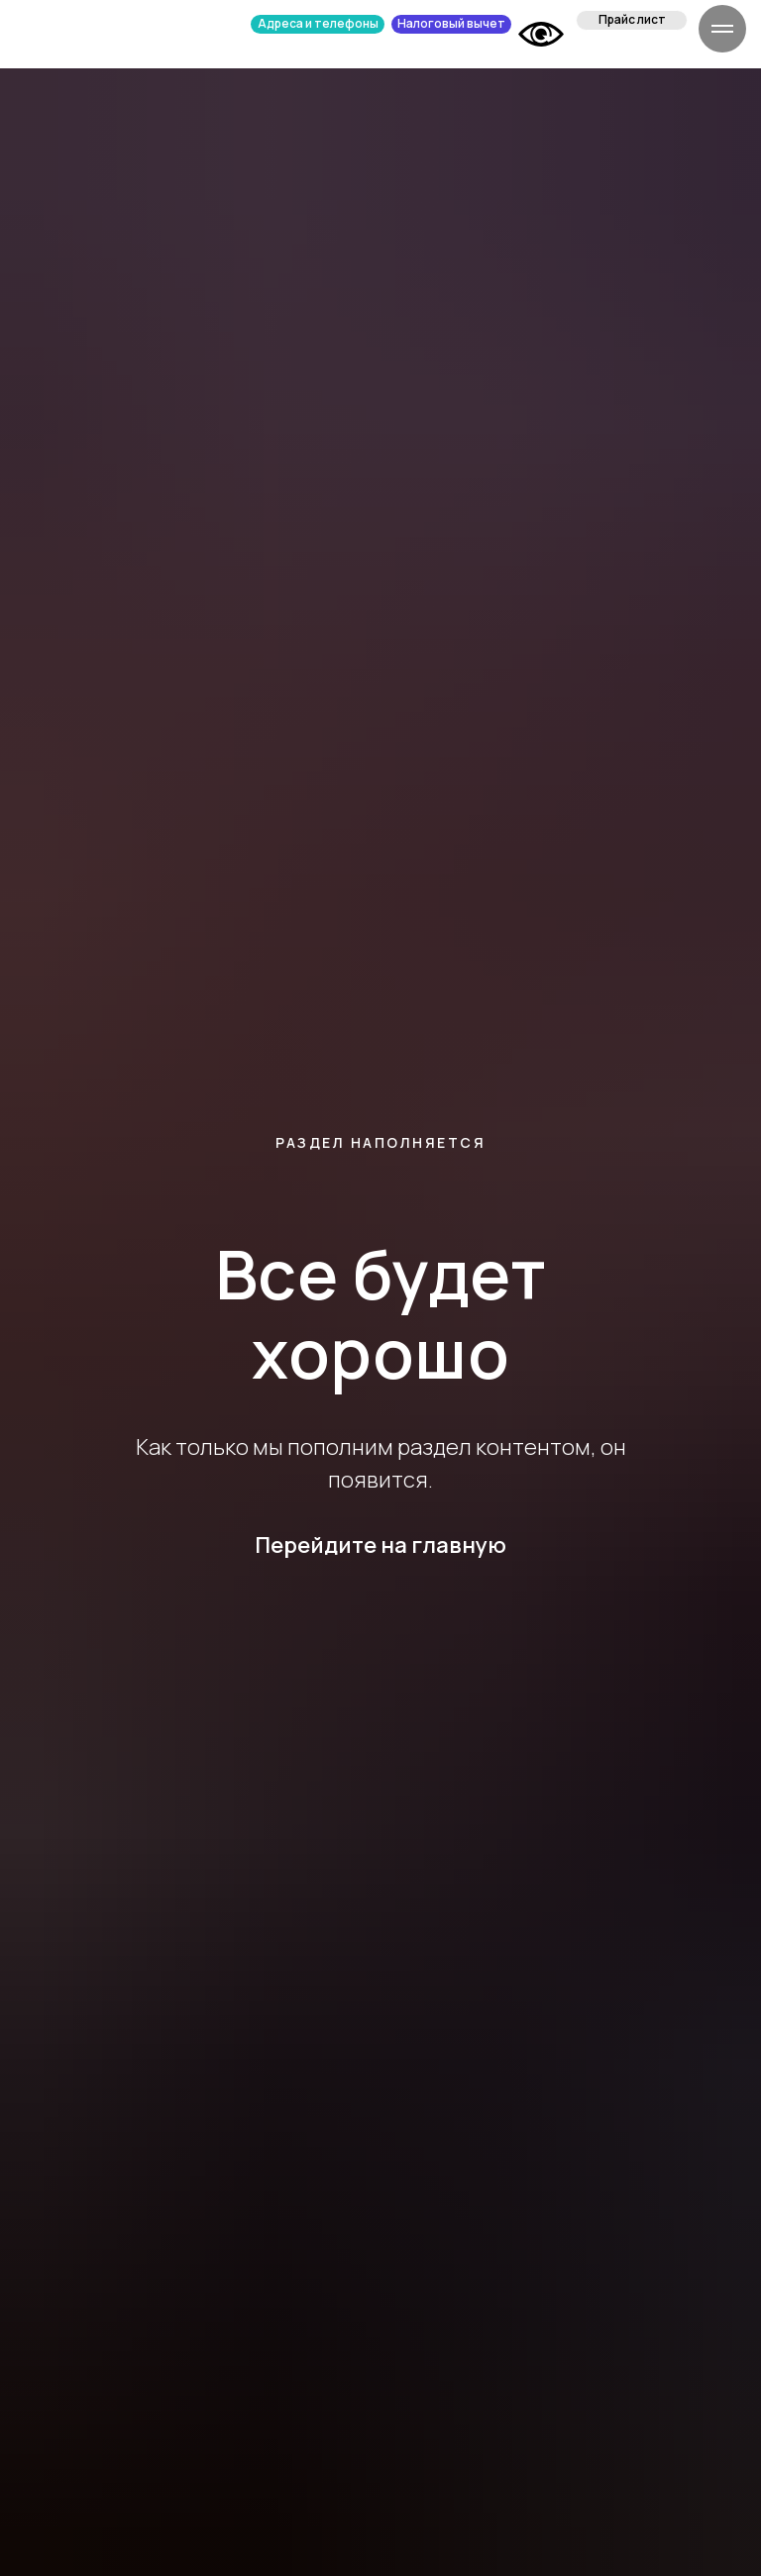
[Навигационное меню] (722, 29)
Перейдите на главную (380, 1545)
